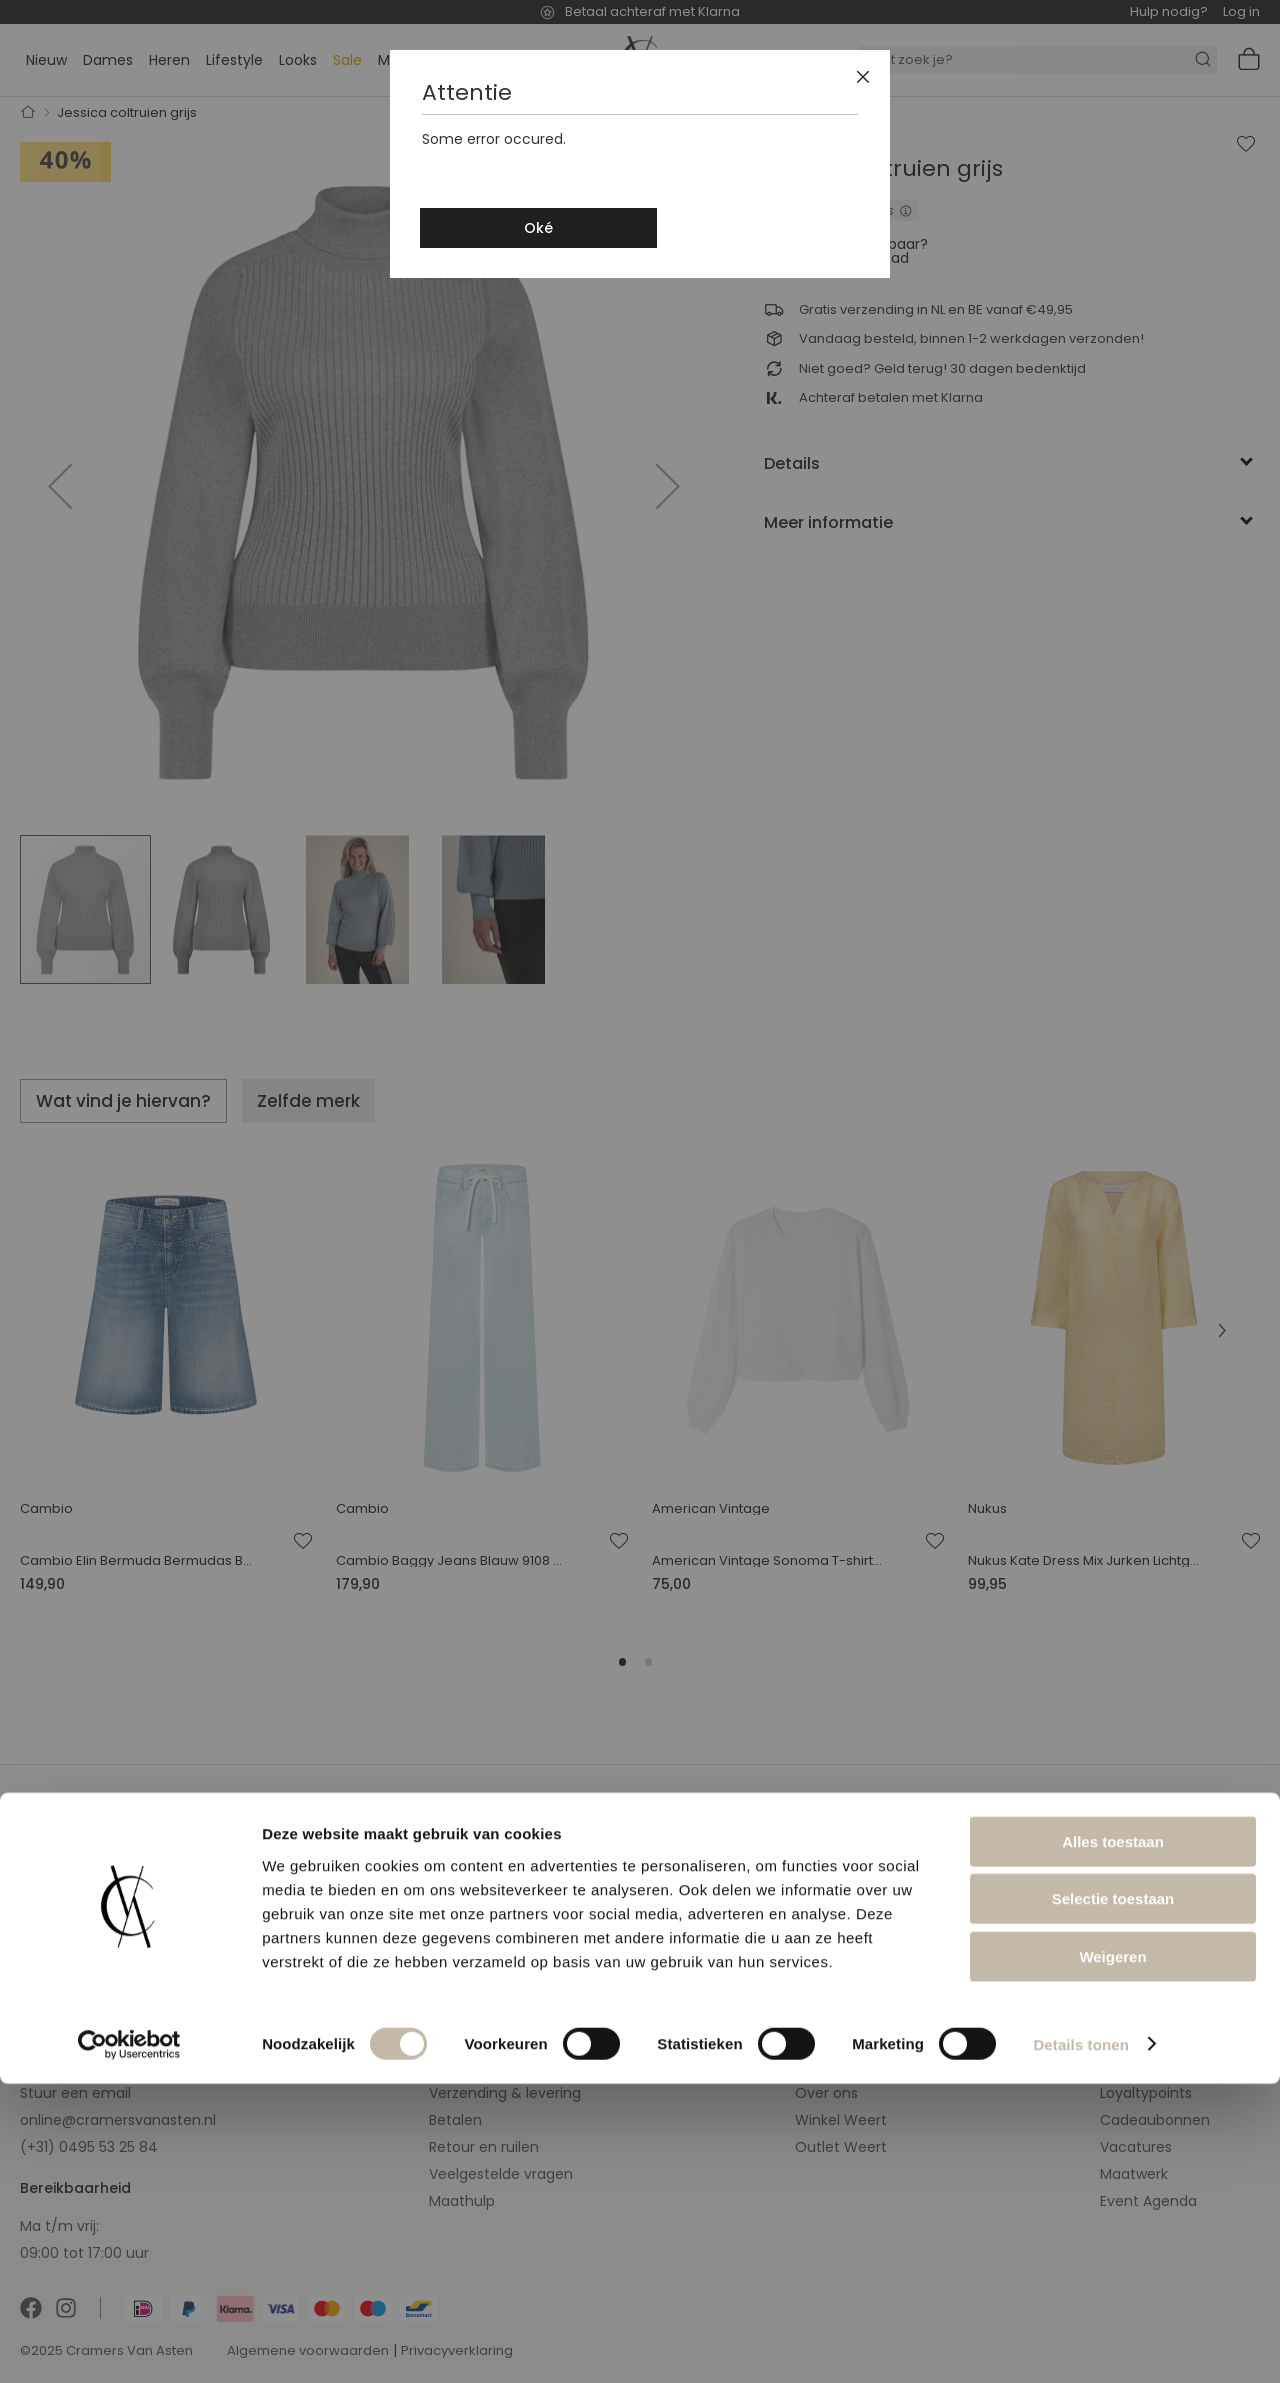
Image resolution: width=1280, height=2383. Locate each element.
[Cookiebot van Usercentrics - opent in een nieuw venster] (129, 2344)
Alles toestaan (1113, 2140)
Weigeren (1112, 2255)
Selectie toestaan (1113, 2198)
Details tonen (1080, 2343)
